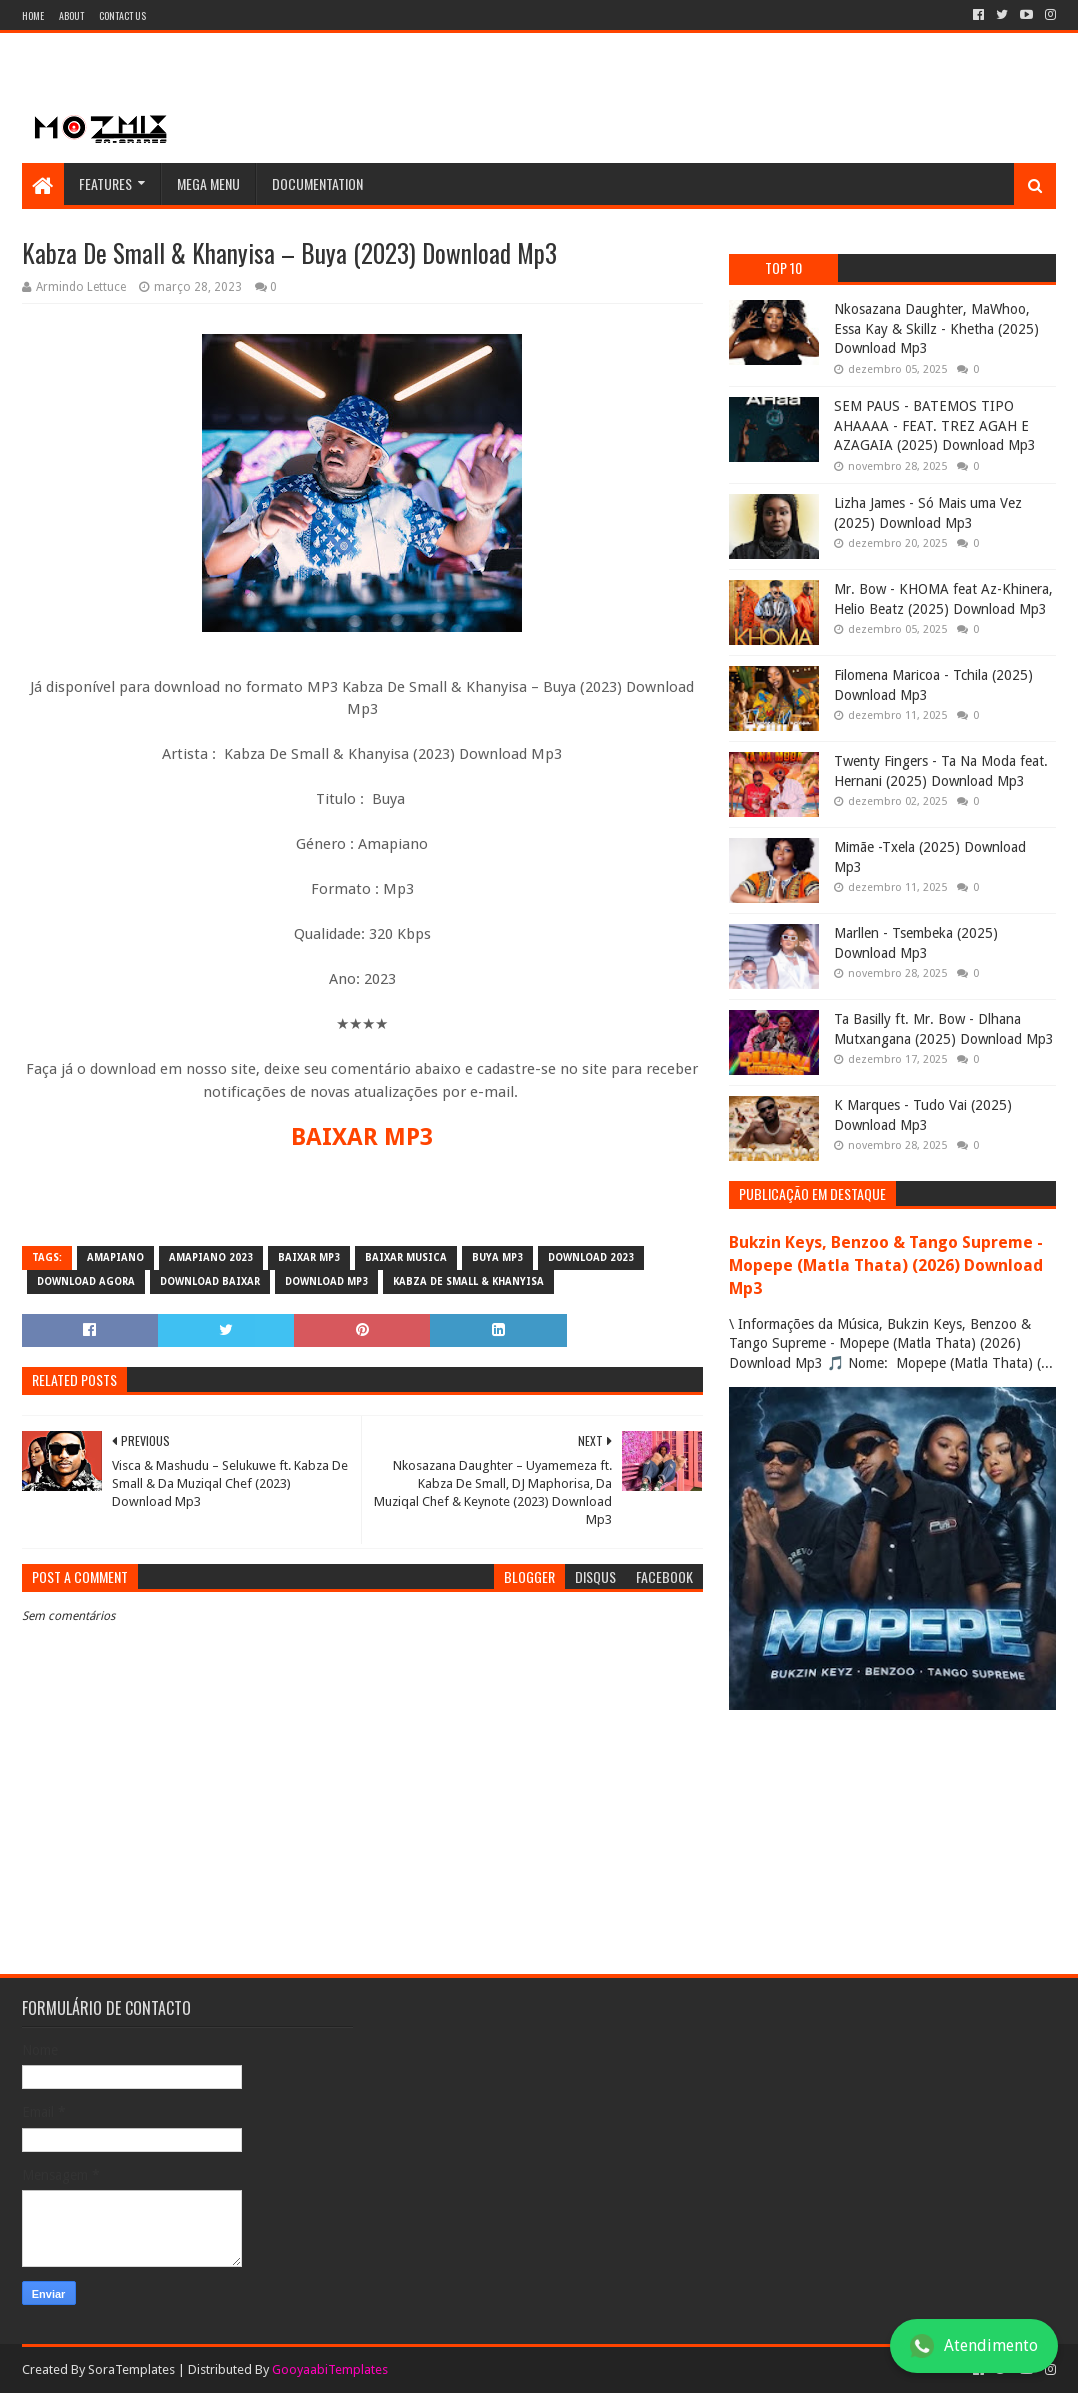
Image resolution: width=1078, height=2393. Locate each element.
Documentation (317, 183)
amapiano (115, 1257)
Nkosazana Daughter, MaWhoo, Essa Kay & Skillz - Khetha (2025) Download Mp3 (936, 328)
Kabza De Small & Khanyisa (468, 1281)
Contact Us (122, 15)
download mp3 (326, 1281)
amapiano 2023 (211, 1257)
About (71, 15)
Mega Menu (208, 183)
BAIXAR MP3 (362, 1137)
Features (105, 183)
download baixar (210, 1281)
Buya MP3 (497, 1257)
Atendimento (974, 2346)
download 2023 (591, 1257)
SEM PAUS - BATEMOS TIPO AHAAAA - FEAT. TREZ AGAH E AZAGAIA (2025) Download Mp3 (935, 425)
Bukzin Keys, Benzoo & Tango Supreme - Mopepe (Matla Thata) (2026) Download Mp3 (886, 1265)
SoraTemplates (131, 2369)
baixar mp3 (309, 1257)
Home (33, 15)
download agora (86, 1281)
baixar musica (406, 1257)
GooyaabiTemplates (330, 2369)
